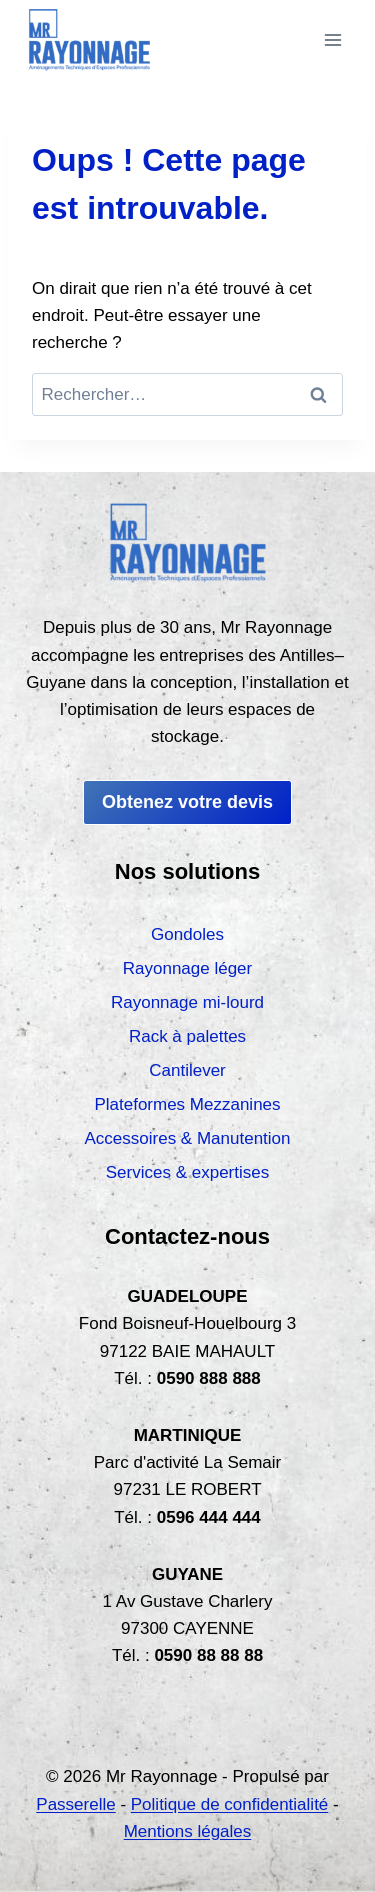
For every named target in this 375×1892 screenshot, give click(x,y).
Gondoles (187, 934)
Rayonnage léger (187, 968)
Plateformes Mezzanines (187, 1104)
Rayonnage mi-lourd (187, 1002)
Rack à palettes (187, 1036)
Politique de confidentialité (230, 1804)
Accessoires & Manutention (188, 1138)
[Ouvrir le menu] (332, 39)
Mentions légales (188, 1831)
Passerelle (75, 1804)
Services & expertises (187, 1172)
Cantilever (187, 1070)
